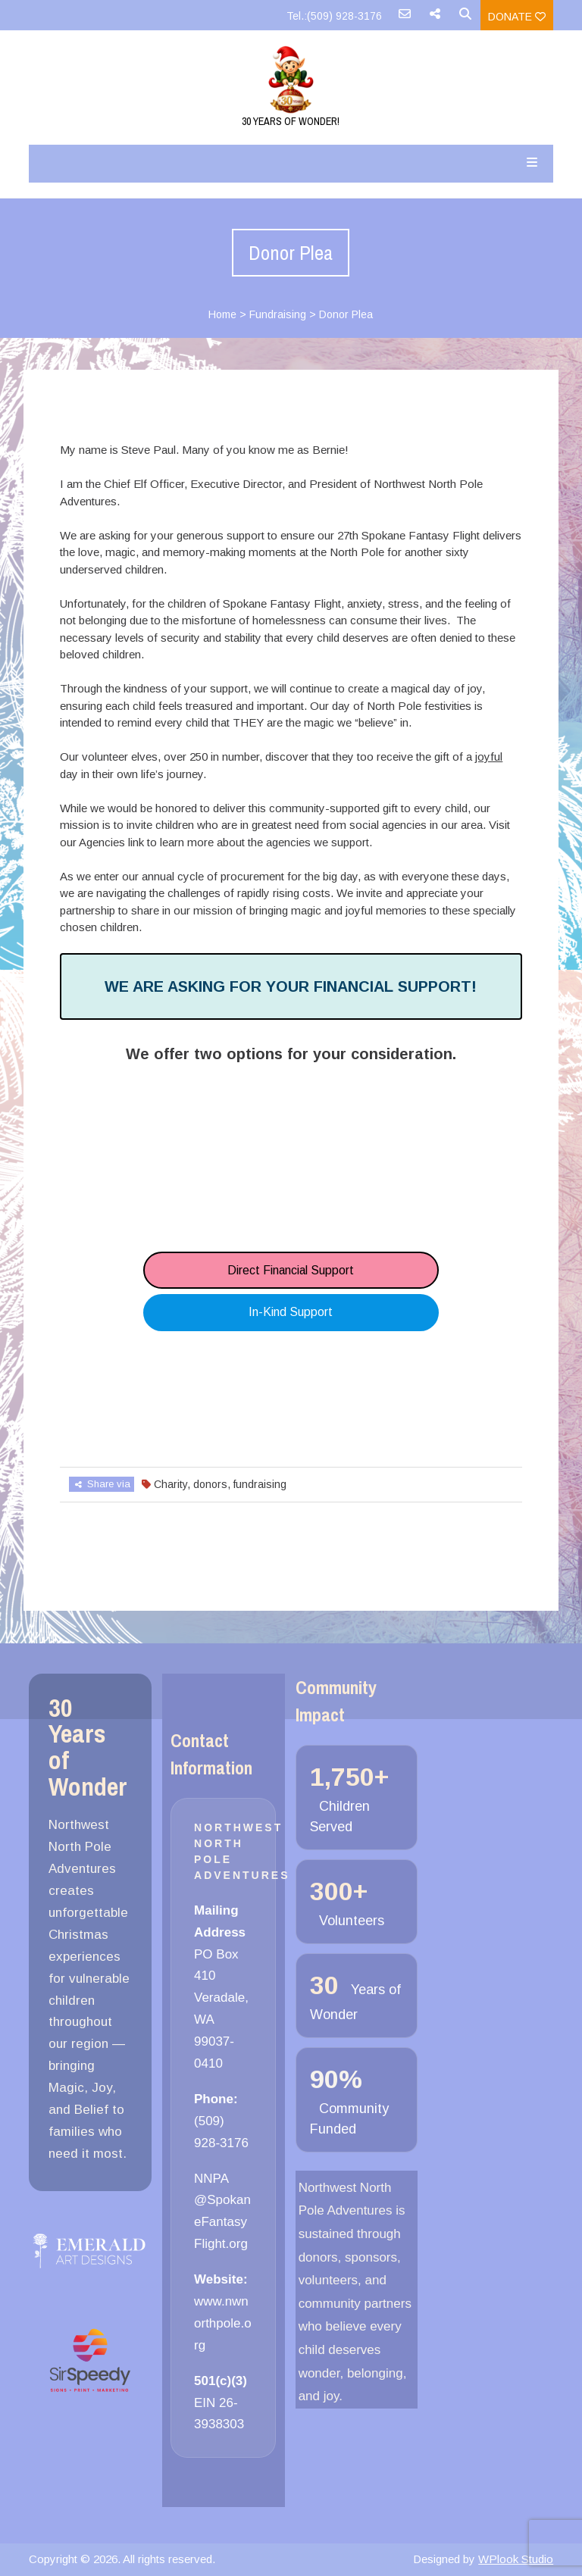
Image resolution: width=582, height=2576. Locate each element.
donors (210, 1484)
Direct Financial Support (290, 1270)
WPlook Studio (515, 2559)
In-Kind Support (291, 1311)
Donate (517, 17)
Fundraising (277, 314)
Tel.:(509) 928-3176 (334, 16)
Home (222, 314)
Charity (170, 1484)
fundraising (259, 1484)
